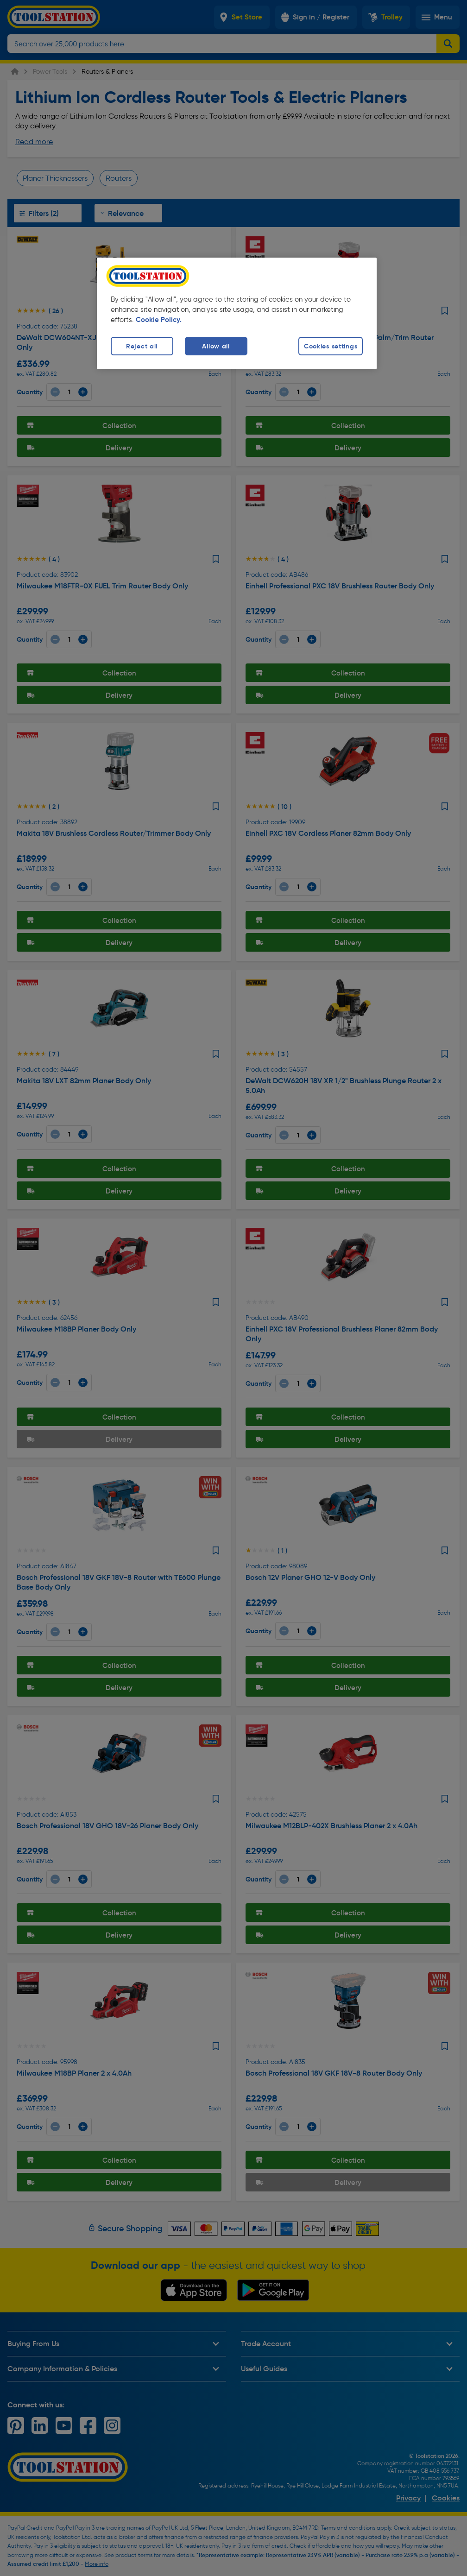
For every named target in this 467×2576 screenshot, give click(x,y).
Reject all (142, 346)
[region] (237, 313)
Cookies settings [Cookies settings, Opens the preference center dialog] (331, 346)
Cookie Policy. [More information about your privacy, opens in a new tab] (159, 320)
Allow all (215, 346)
